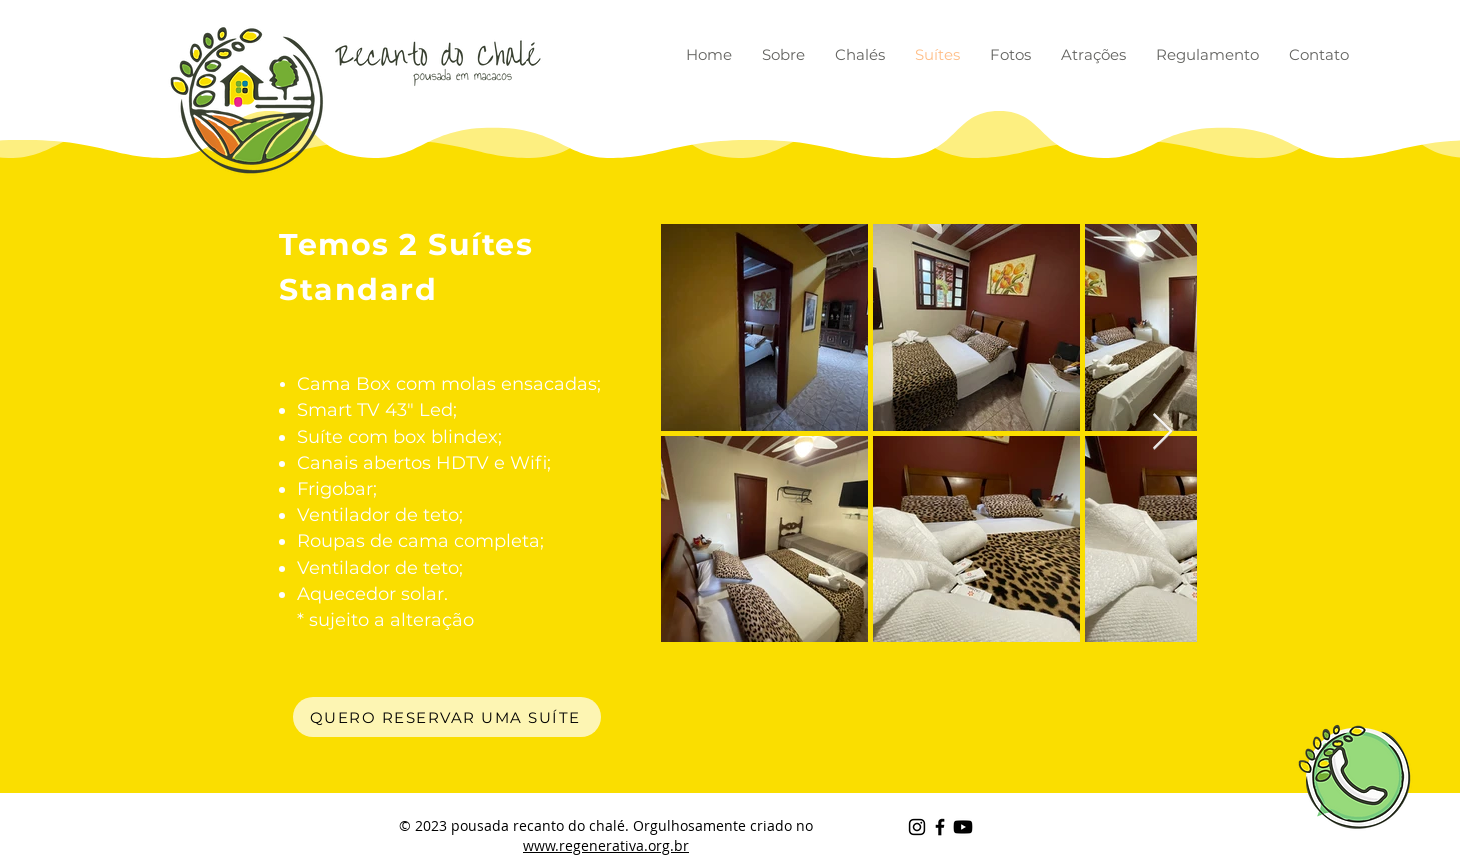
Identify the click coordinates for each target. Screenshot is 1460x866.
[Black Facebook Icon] (940, 827)
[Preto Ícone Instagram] (917, 827)
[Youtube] (963, 827)
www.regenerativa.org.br (606, 845)
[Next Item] (1162, 432)
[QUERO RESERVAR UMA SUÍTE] (447, 717)
